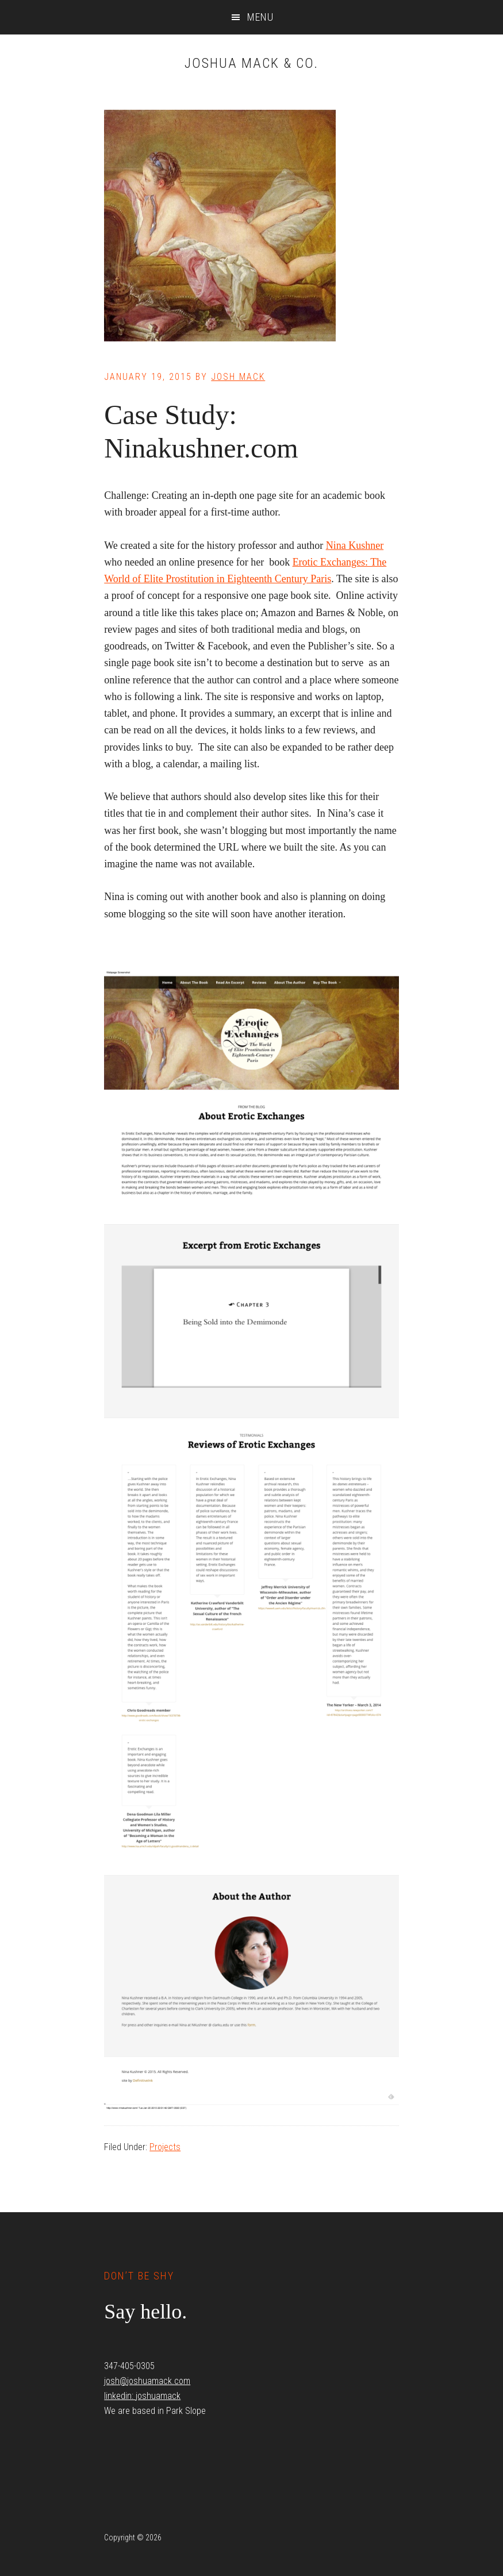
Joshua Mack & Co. (251, 63)
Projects (165, 2146)
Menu (260, 17)
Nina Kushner (354, 545)
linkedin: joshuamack (142, 2395)
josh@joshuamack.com (147, 2380)
